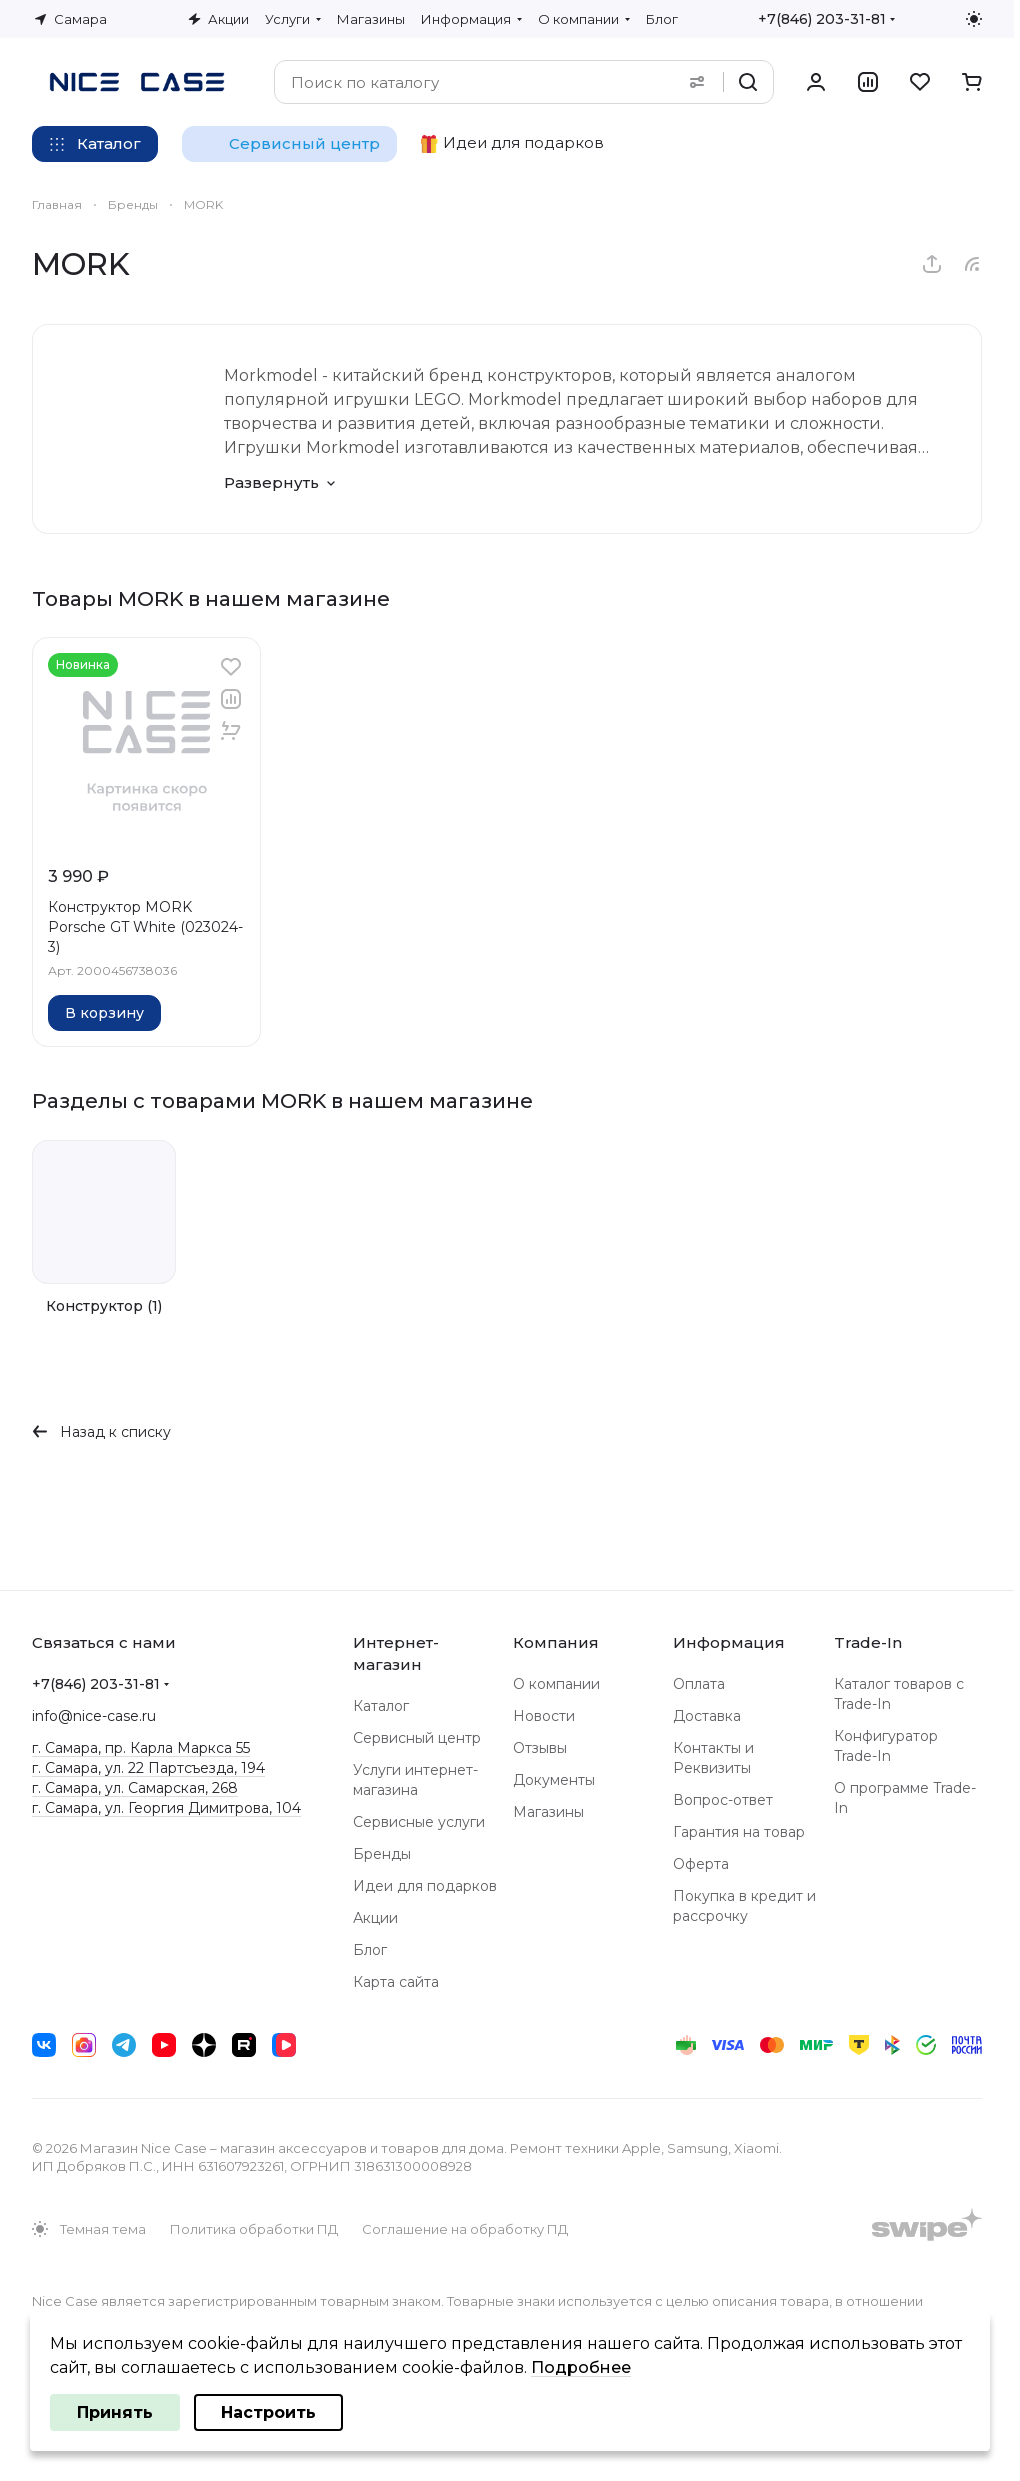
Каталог (381, 1706)
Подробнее (581, 2367)
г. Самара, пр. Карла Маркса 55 (141, 1748)
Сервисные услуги (419, 1822)
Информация (729, 1642)
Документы (554, 1780)
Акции (375, 1918)
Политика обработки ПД (254, 2229)
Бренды (382, 1854)
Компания (556, 1642)
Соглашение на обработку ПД (465, 2229)
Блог (370, 1950)
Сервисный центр (417, 1738)
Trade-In (868, 1642)
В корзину (104, 1013)
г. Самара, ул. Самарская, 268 (135, 1788)
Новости (544, 1716)
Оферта (701, 1864)
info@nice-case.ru (94, 1716)
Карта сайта (396, 1982)
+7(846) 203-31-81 (822, 19)
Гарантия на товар (739, 1832)
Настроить (268, 2412)
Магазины (548, 1812)
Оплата (699, 1684)
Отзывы (540, 1748)
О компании (556, 1684)
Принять (115, 2412)
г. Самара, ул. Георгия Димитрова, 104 (166, 1808)
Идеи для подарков (425, 1886)
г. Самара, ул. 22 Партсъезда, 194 (148, 1768)
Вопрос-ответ (723, 1800)
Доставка (707, 1716)
